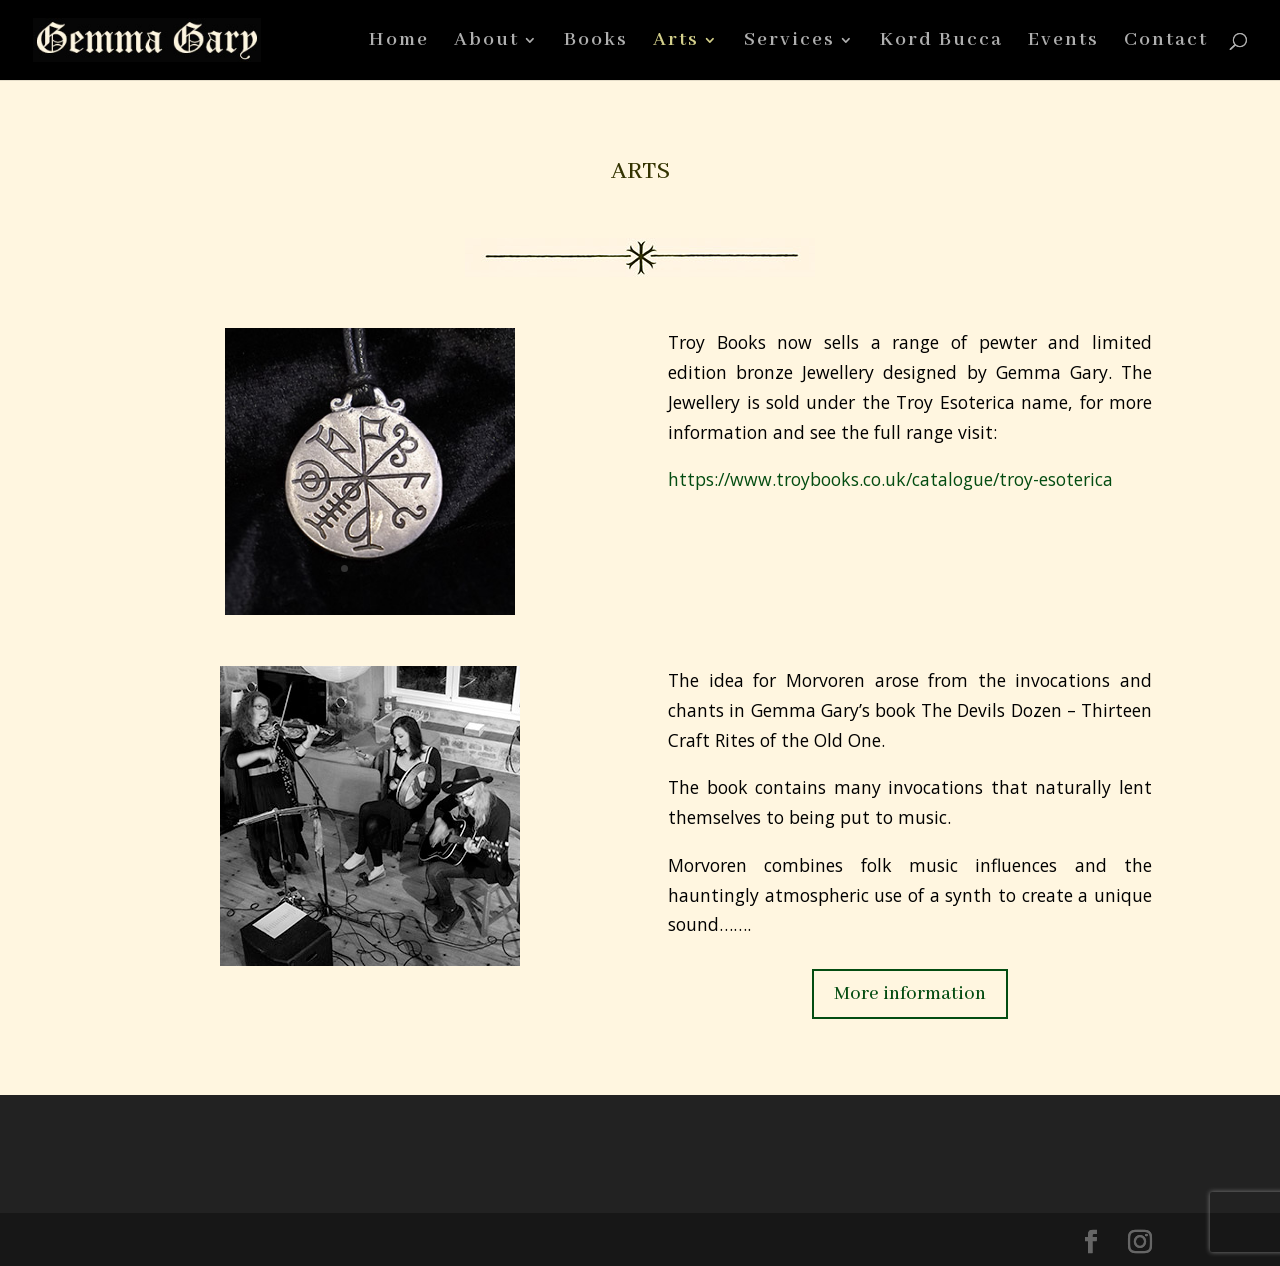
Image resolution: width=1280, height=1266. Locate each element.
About (486, 42)
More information (910, 994)
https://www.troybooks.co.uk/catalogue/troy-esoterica (890, 479)
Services (789, 42)
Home (399, 42)
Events (1063, 42)
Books (596, 42)
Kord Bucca (941, 42)
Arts (676, 42)
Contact (1166, 42)
